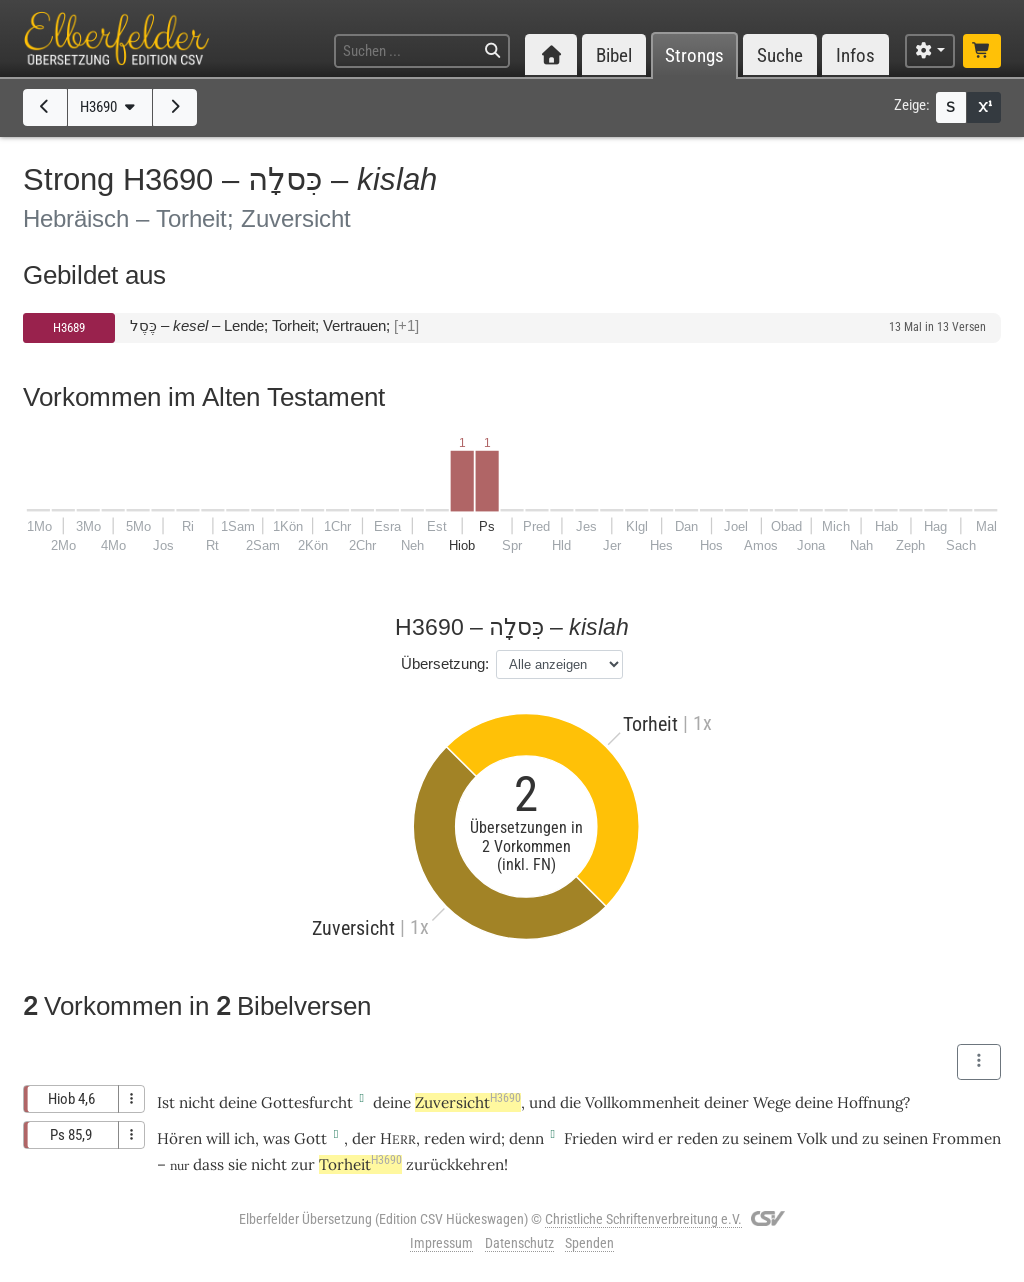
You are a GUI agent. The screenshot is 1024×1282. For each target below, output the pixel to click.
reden (444, 1138)
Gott (310, 1138)
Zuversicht (468, 1102)
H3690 (109, 107)
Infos (855, 55)
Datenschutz (519, 1243)
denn (526, 1138)
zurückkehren (455, 1164)
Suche (780, 55)
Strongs (694, 55)
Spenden (589, 1243)
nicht (197, 1102)
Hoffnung (870, 1102)
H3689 (69, 327)
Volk (812, 1138)
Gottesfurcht (307, 1102)
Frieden (590, 1138)
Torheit (360, 1164)
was (276, 1138)
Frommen (966, 1138)
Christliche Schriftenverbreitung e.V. (643, 1219)
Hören (179, 1138)
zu (730, 1138)
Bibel (614, 55)
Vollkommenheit (642, 1102)
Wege (772, 1102)
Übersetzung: (445, 663)
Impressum (441, 1243)
